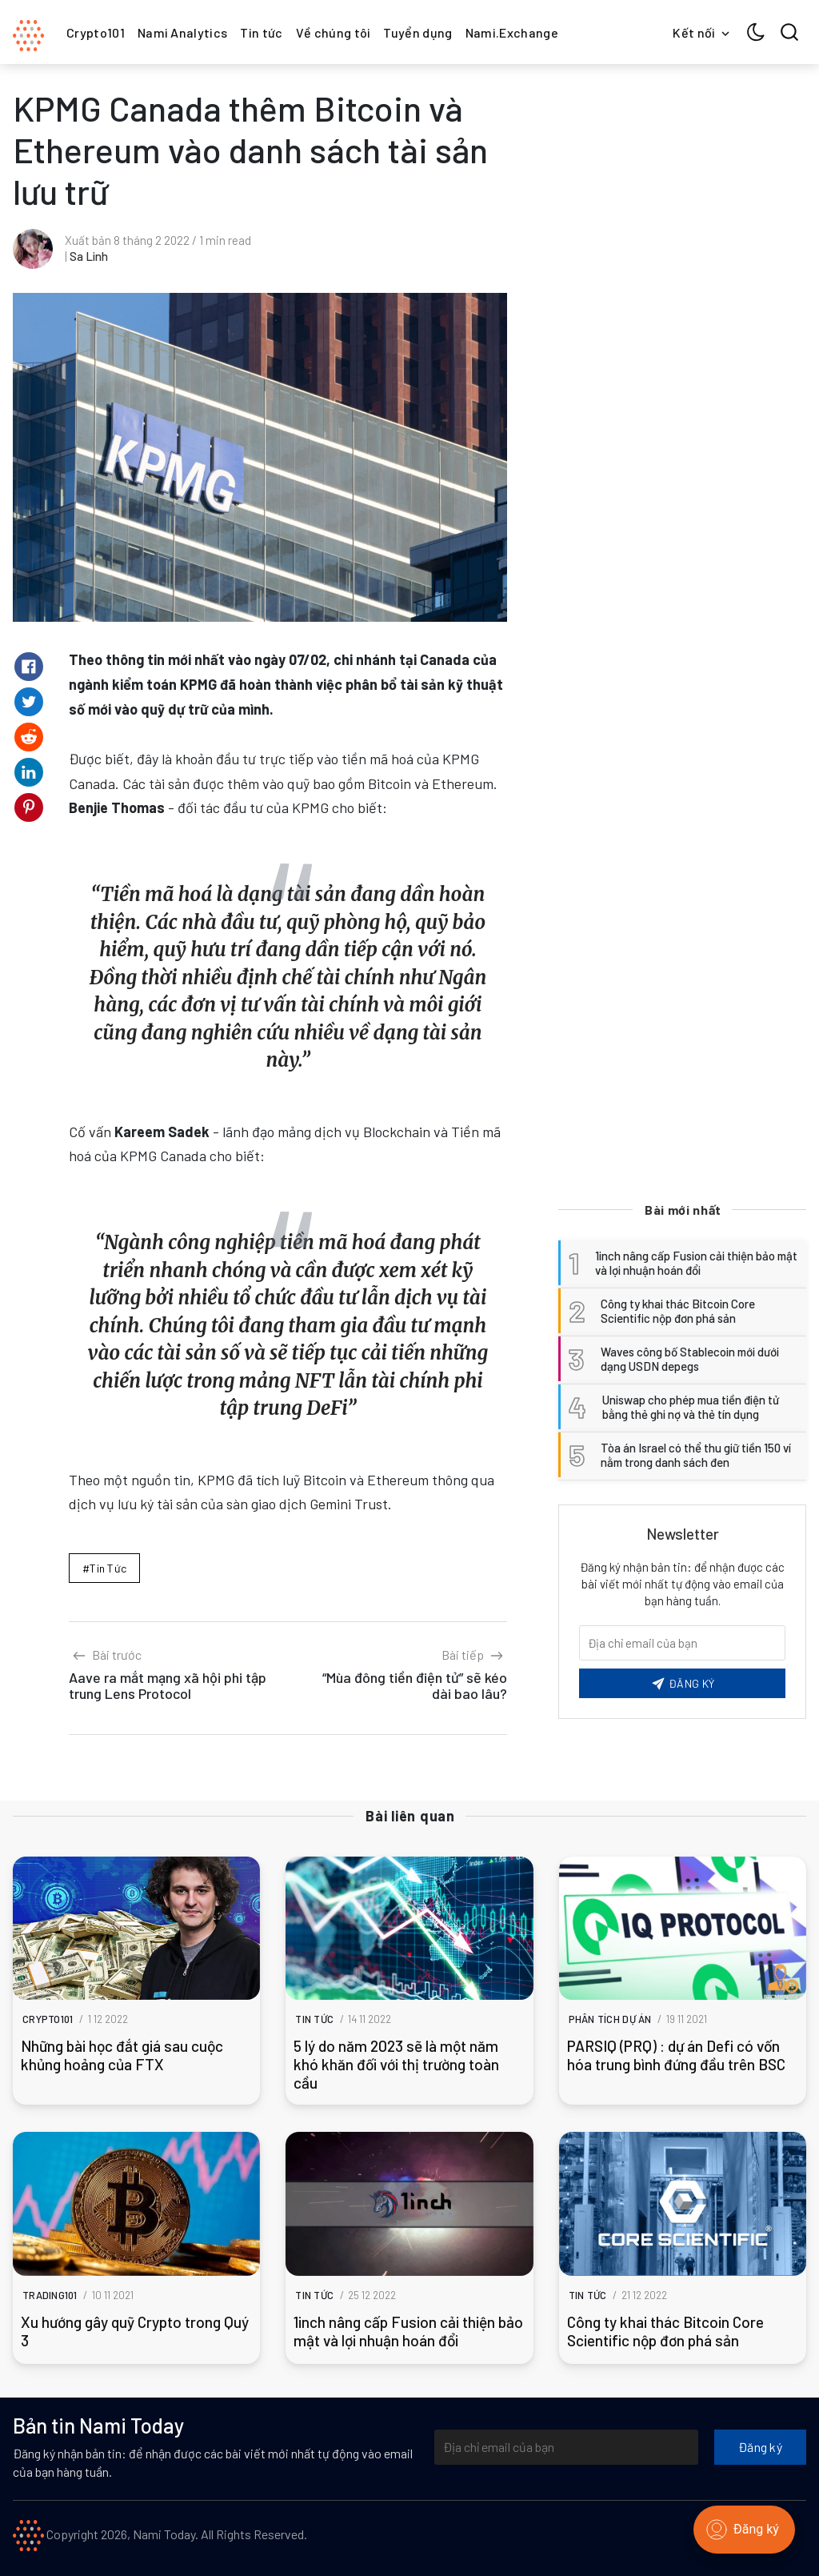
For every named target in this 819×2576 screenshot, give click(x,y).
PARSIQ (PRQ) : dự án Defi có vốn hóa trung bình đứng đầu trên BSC (676, 2055)
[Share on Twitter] (28, 701)
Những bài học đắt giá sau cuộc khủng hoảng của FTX (122, 2055)
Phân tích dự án (610, 2019)
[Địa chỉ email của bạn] (566, 2447)
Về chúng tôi (333, 32)
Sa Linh (89, 256)
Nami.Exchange (511, 32)
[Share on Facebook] (28, 666)
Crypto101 (95, 32)
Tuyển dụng (417, 32)
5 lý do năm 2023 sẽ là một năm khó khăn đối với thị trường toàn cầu (396, 2064)
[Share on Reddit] (28, 737)
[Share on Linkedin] (28, 772)
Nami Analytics (182, 32)
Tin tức (261, 32)
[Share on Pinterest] (28, 807)
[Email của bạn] (682, 1643)
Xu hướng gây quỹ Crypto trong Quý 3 (135, 2331)
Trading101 (50, 2295)
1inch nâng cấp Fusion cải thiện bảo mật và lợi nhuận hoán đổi (408, 2331)
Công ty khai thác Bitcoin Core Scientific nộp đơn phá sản (665, 2331)
